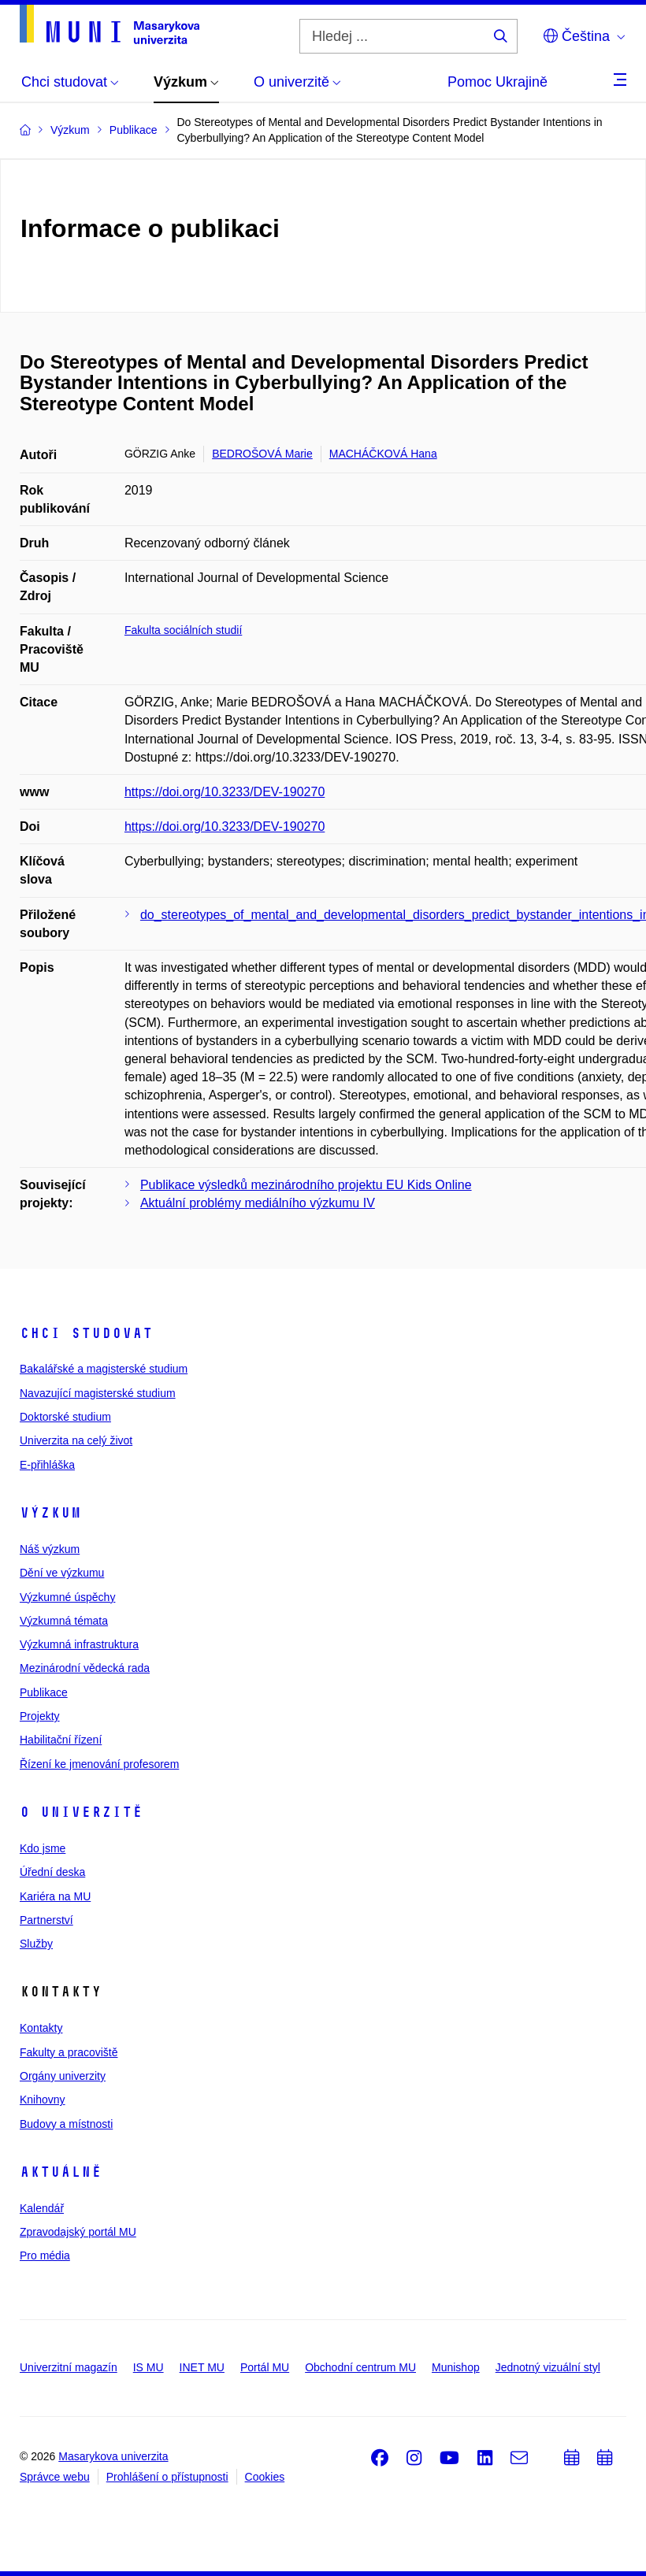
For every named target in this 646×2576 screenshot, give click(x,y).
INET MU (202, 2367)
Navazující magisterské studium (98, 1393)
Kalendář (42, 2208)
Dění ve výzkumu (62, 1572)
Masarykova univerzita (113, 2456)
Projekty (40, 1716)
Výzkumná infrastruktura (79, 1644)
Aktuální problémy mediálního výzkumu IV (257, 1203)
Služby (36, 1943)
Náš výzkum (50, 1549)
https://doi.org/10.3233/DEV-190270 (224, 792)
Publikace (44, 1692)
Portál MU (264, 2367)
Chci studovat (86, 1333)
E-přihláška (47, 1464)
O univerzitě (81, 1812)
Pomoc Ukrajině (497, 82)
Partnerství (46, 1920)
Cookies (265, 2476)
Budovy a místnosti (66, 2124)
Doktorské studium (65, 1416)
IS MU (148, 2367)
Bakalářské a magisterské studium (103, 1368)
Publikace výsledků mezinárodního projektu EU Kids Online (306, 1185)
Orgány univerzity (63, 2076)
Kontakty (41, 2028)
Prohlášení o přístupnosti (167, 2476)
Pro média (45, 2255)
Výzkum (50, 1513)
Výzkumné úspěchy (67, 1597)
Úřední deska (52, 1872)
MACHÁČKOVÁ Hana (383, 453)
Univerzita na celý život (76, 1440)
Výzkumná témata (64, 1620)
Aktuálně (61, 2172)
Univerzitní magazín (68, 2367)
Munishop (456, 2367)
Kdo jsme (42, 1848)
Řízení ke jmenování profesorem (99, 1764)
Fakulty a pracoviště (69, 2052)
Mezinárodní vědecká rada (85, 1668)
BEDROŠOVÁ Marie (262, 453)
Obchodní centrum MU (360, 2367)
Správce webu (55, 2476)
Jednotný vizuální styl (548, 2367)
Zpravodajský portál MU (78, 2232)
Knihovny (42, 2099)
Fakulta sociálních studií (183, 630)
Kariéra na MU (55, 1896)
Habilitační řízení (61, 1739)
